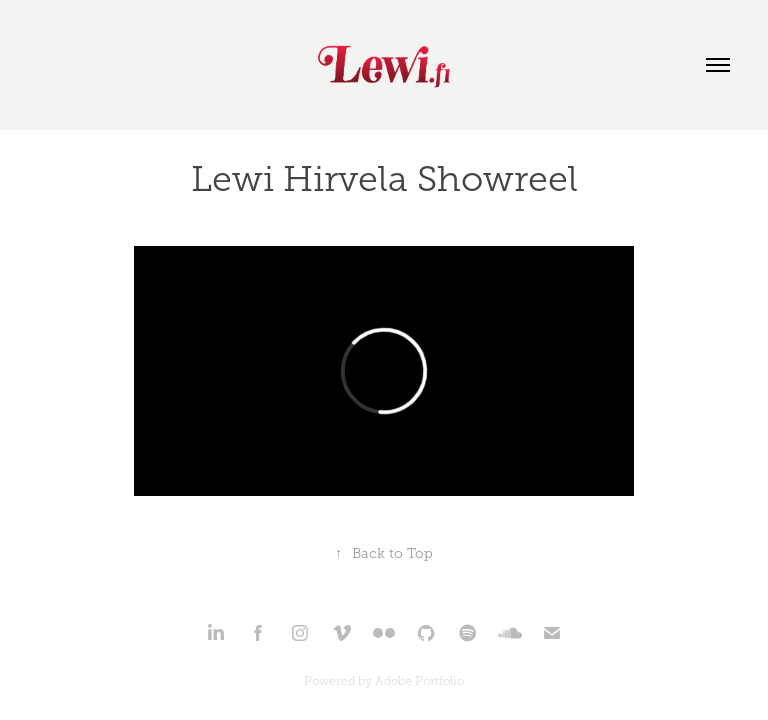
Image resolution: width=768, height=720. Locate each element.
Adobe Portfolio (419, 681)
